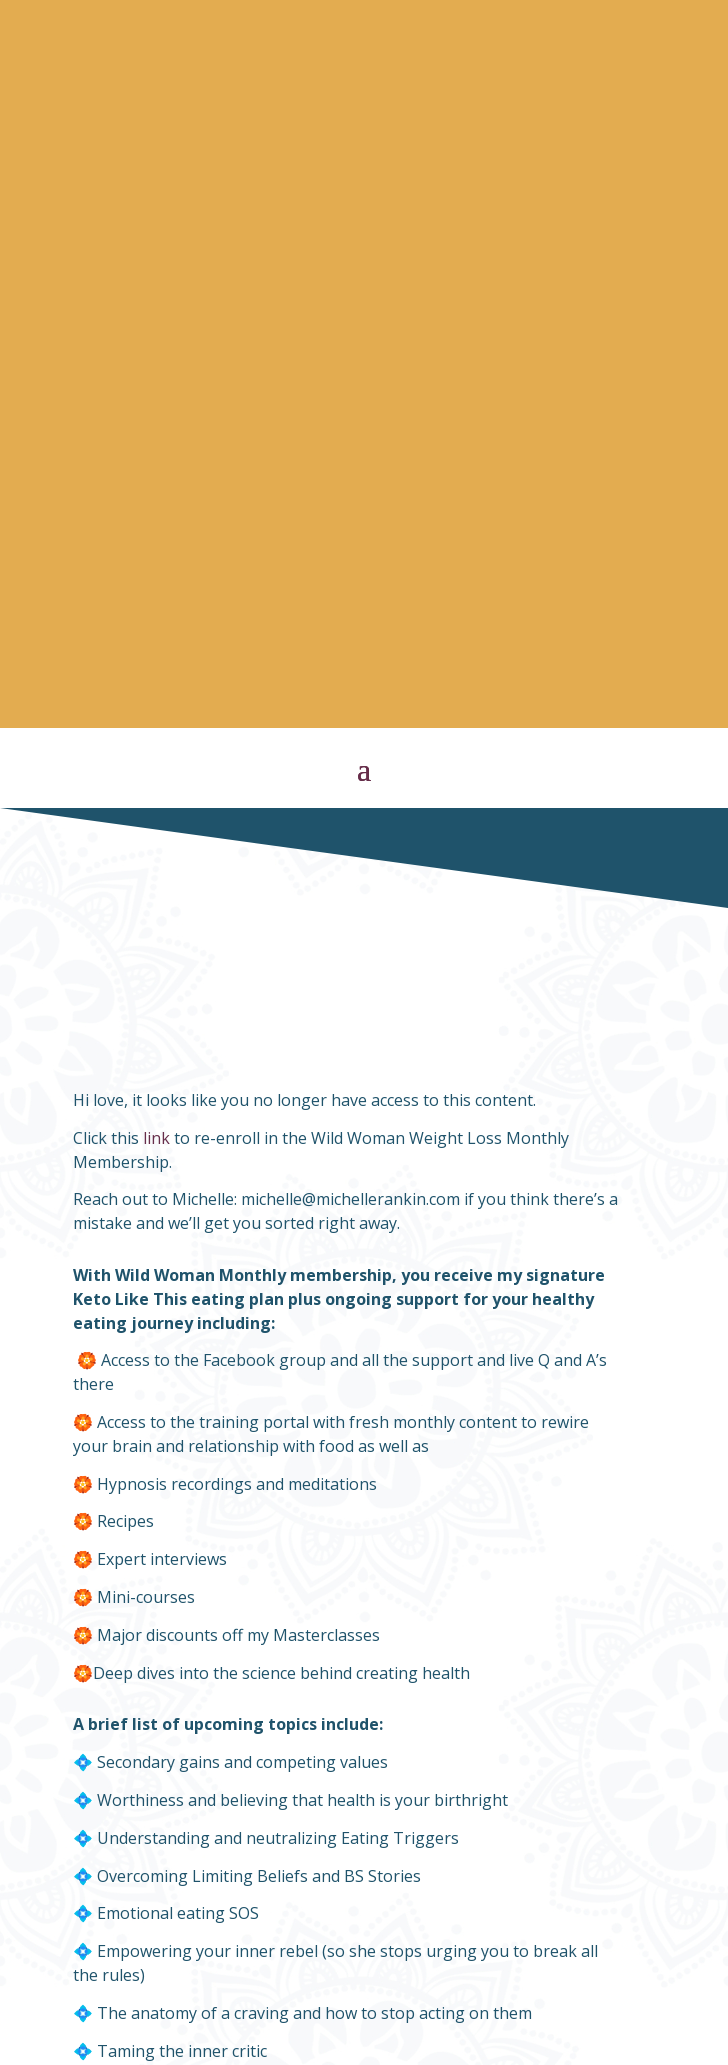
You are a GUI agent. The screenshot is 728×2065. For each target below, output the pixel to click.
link (156, 415)
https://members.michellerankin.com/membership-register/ (263, 1677)
